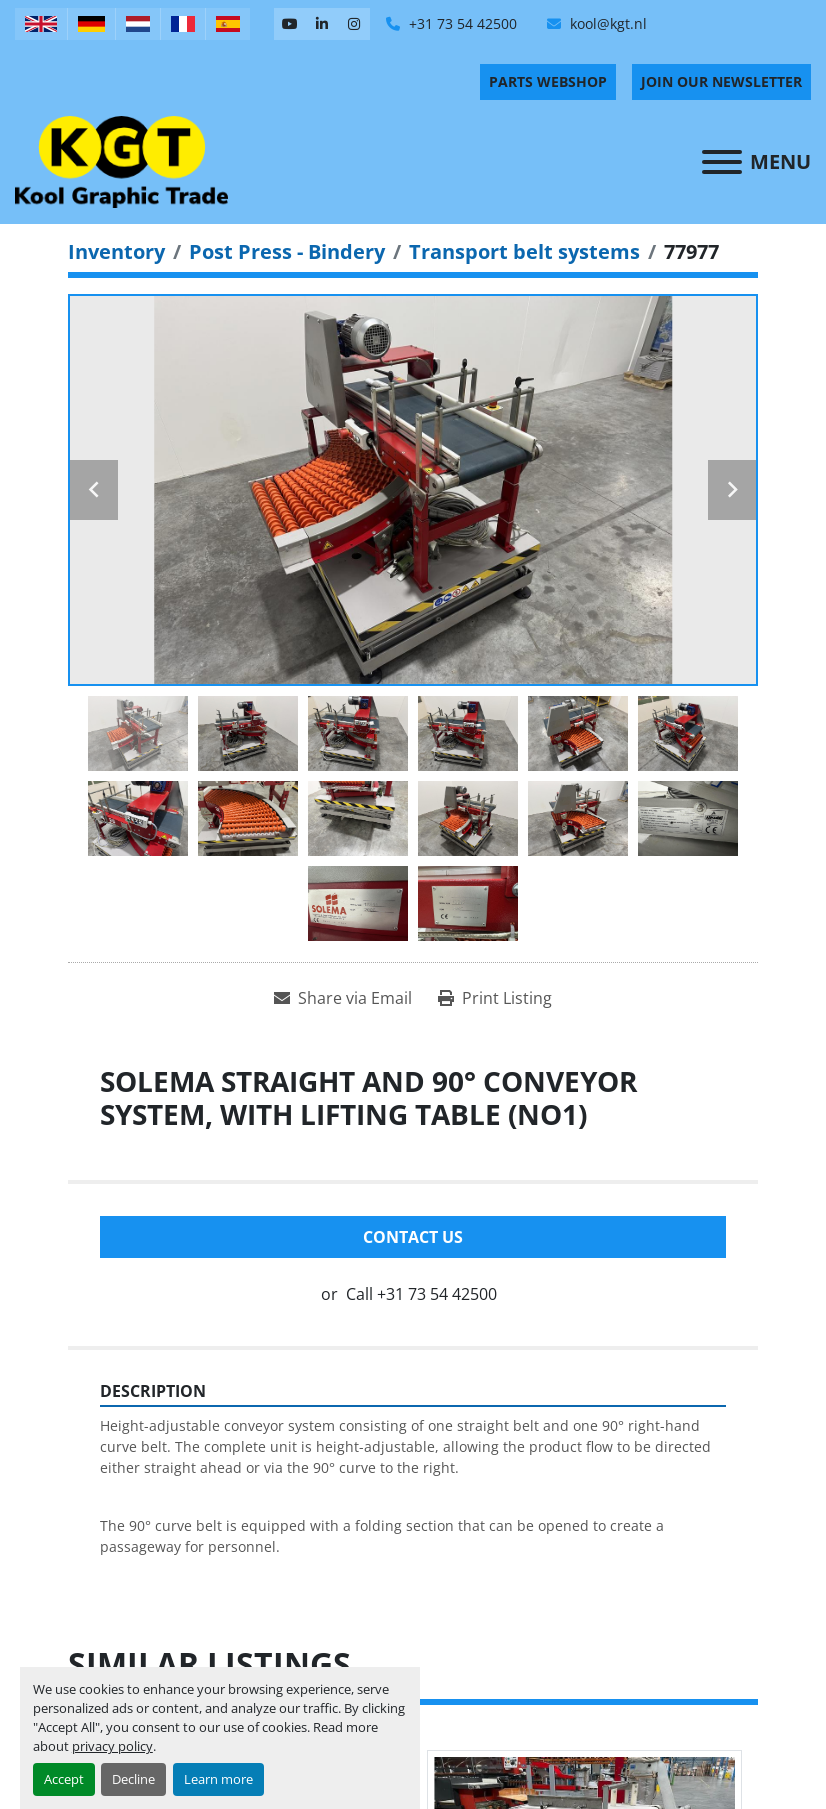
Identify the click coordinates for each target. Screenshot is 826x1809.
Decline (133, 1779)
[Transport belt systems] (524, 251)
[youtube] (290, 24)
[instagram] (354, 24)
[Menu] (722, 162)
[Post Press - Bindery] (287, 251)
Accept (64, 1779)
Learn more (218, 1779)
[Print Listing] (495, 998)
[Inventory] (116, 251)
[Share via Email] (343, 998)
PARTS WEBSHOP (548, 81)
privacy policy (112, 1746)
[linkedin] (322, 24)
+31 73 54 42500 (461, 23)
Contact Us (413, 1237)
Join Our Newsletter (721, 81)
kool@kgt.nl (606, 23)
